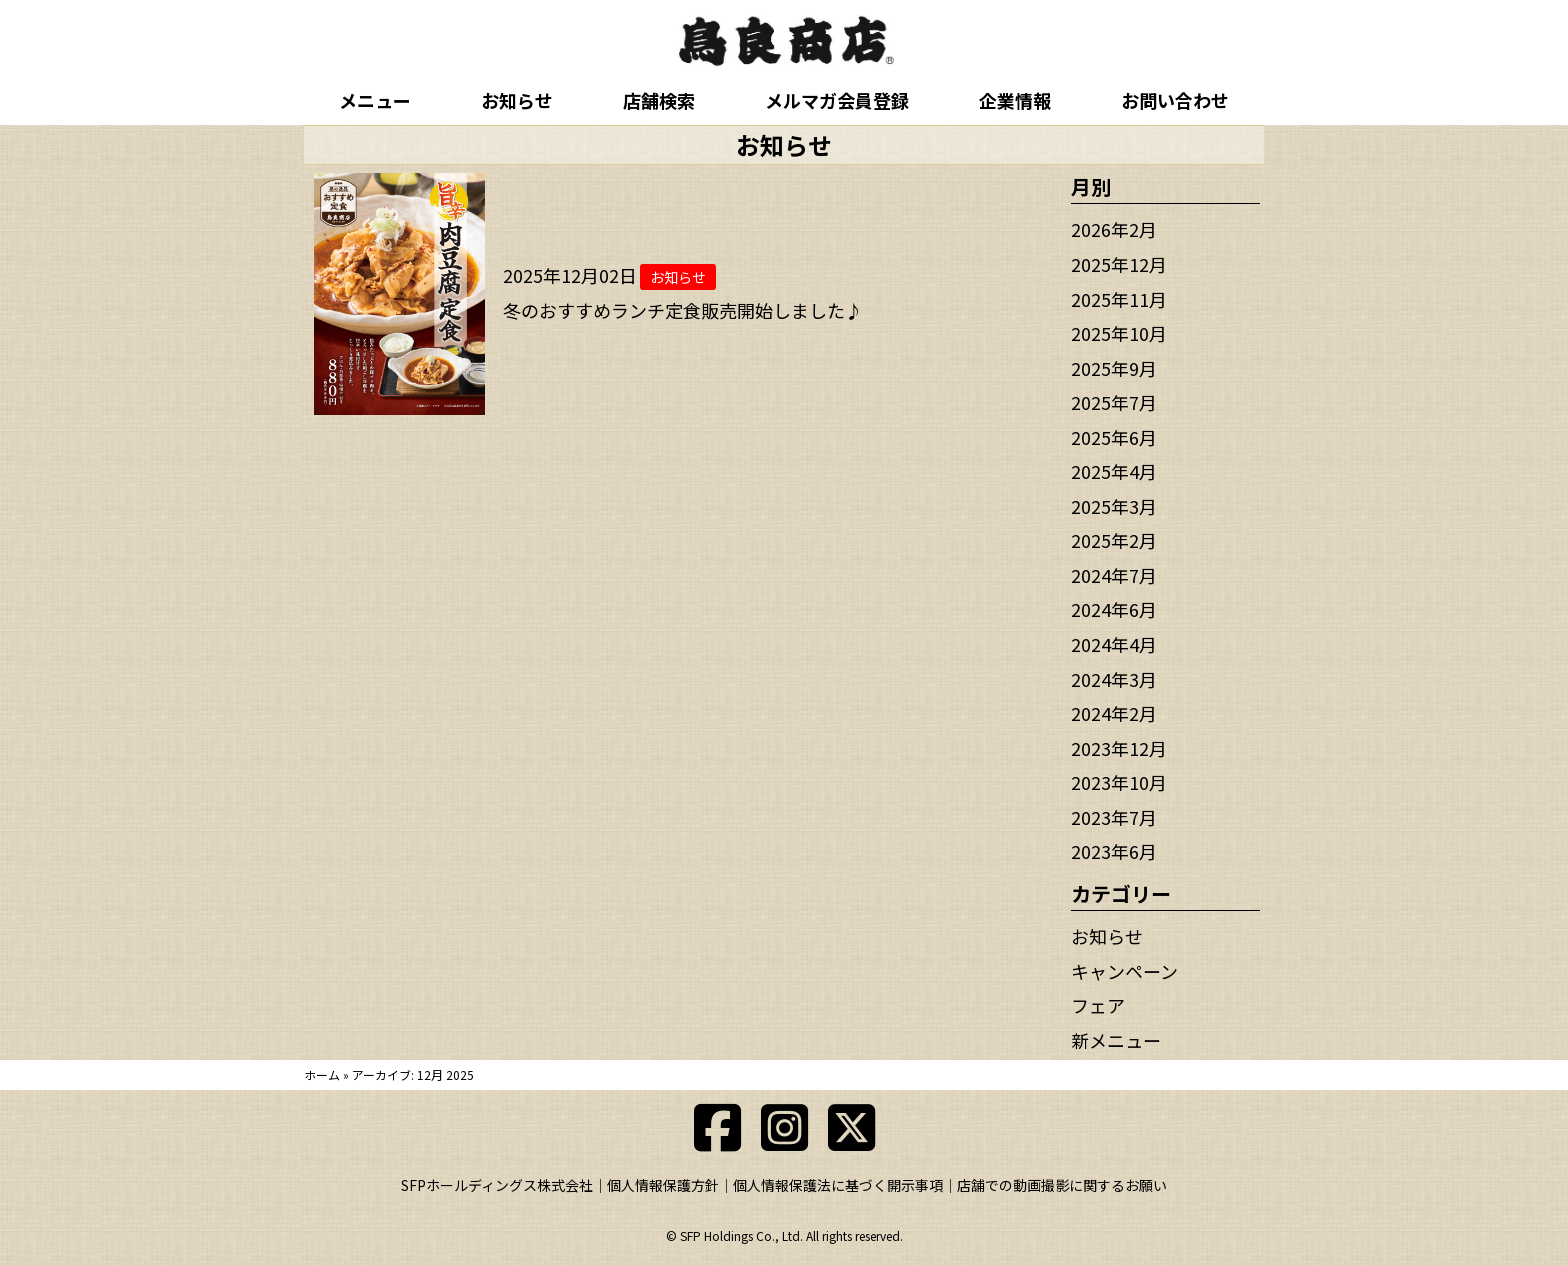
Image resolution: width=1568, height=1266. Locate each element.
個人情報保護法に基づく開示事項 (838, 1185)
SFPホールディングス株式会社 (497, 1185)
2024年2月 (1114, 713)
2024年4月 (1114, 644)
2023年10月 (1119, 782)
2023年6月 (1114, 851)
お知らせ (517, 100)
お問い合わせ (1175, 100)
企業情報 (1015, 100)
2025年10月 (1119, 333)
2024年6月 (1114, 609)
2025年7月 (1114, 402)
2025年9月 (1114, 368)
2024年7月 (1114, 575)
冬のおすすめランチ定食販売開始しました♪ (683, 310)
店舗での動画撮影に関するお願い (1062, 1185)
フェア (1098, 1005)
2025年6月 (1114, 437)
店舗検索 (659, 100)
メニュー (375, 100)
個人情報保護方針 (663, 1185)
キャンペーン (1124, 971)
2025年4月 (1114, 471)
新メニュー (1116, 1040)
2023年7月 (1114, 817)
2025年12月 (1119, 264)
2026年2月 (1114, 229)
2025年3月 (1114, 506)
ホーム (322, 1074)
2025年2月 (1114, 540)
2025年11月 (1119, 299)
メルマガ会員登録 (837, 100)
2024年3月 (1114, 679)
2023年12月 (1119, 748)
